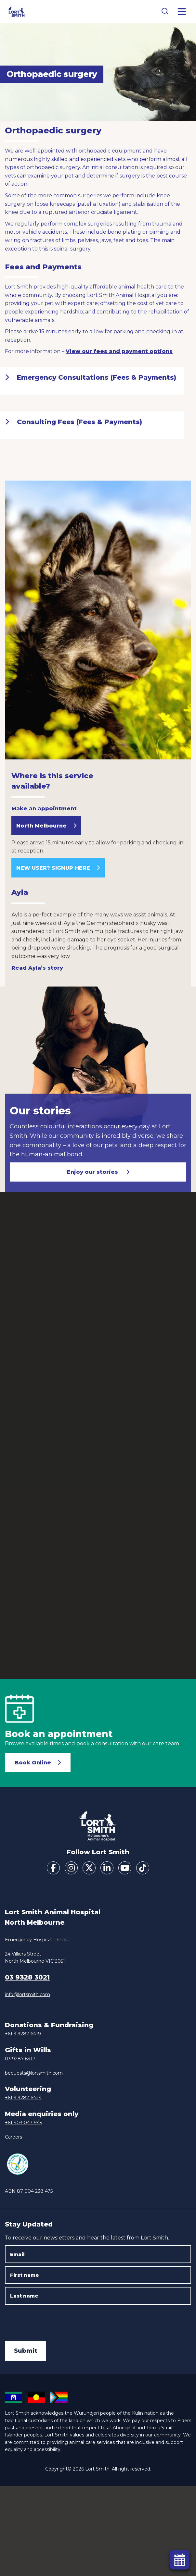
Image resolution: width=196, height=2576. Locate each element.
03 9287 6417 (20, 2059)
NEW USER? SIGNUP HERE (53, 868)
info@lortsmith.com (27, 1994)
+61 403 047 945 (23, 2123)
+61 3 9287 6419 (23, 2034)
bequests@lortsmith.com (34, 2073)
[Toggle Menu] (182, 11)
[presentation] (54, 2320)
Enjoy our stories (93, 1172)
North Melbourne (41, 826)
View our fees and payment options (119, 351)
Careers (13, 2137)
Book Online (33, 1763)
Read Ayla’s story (37, 968)
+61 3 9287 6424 (23, 2098)
